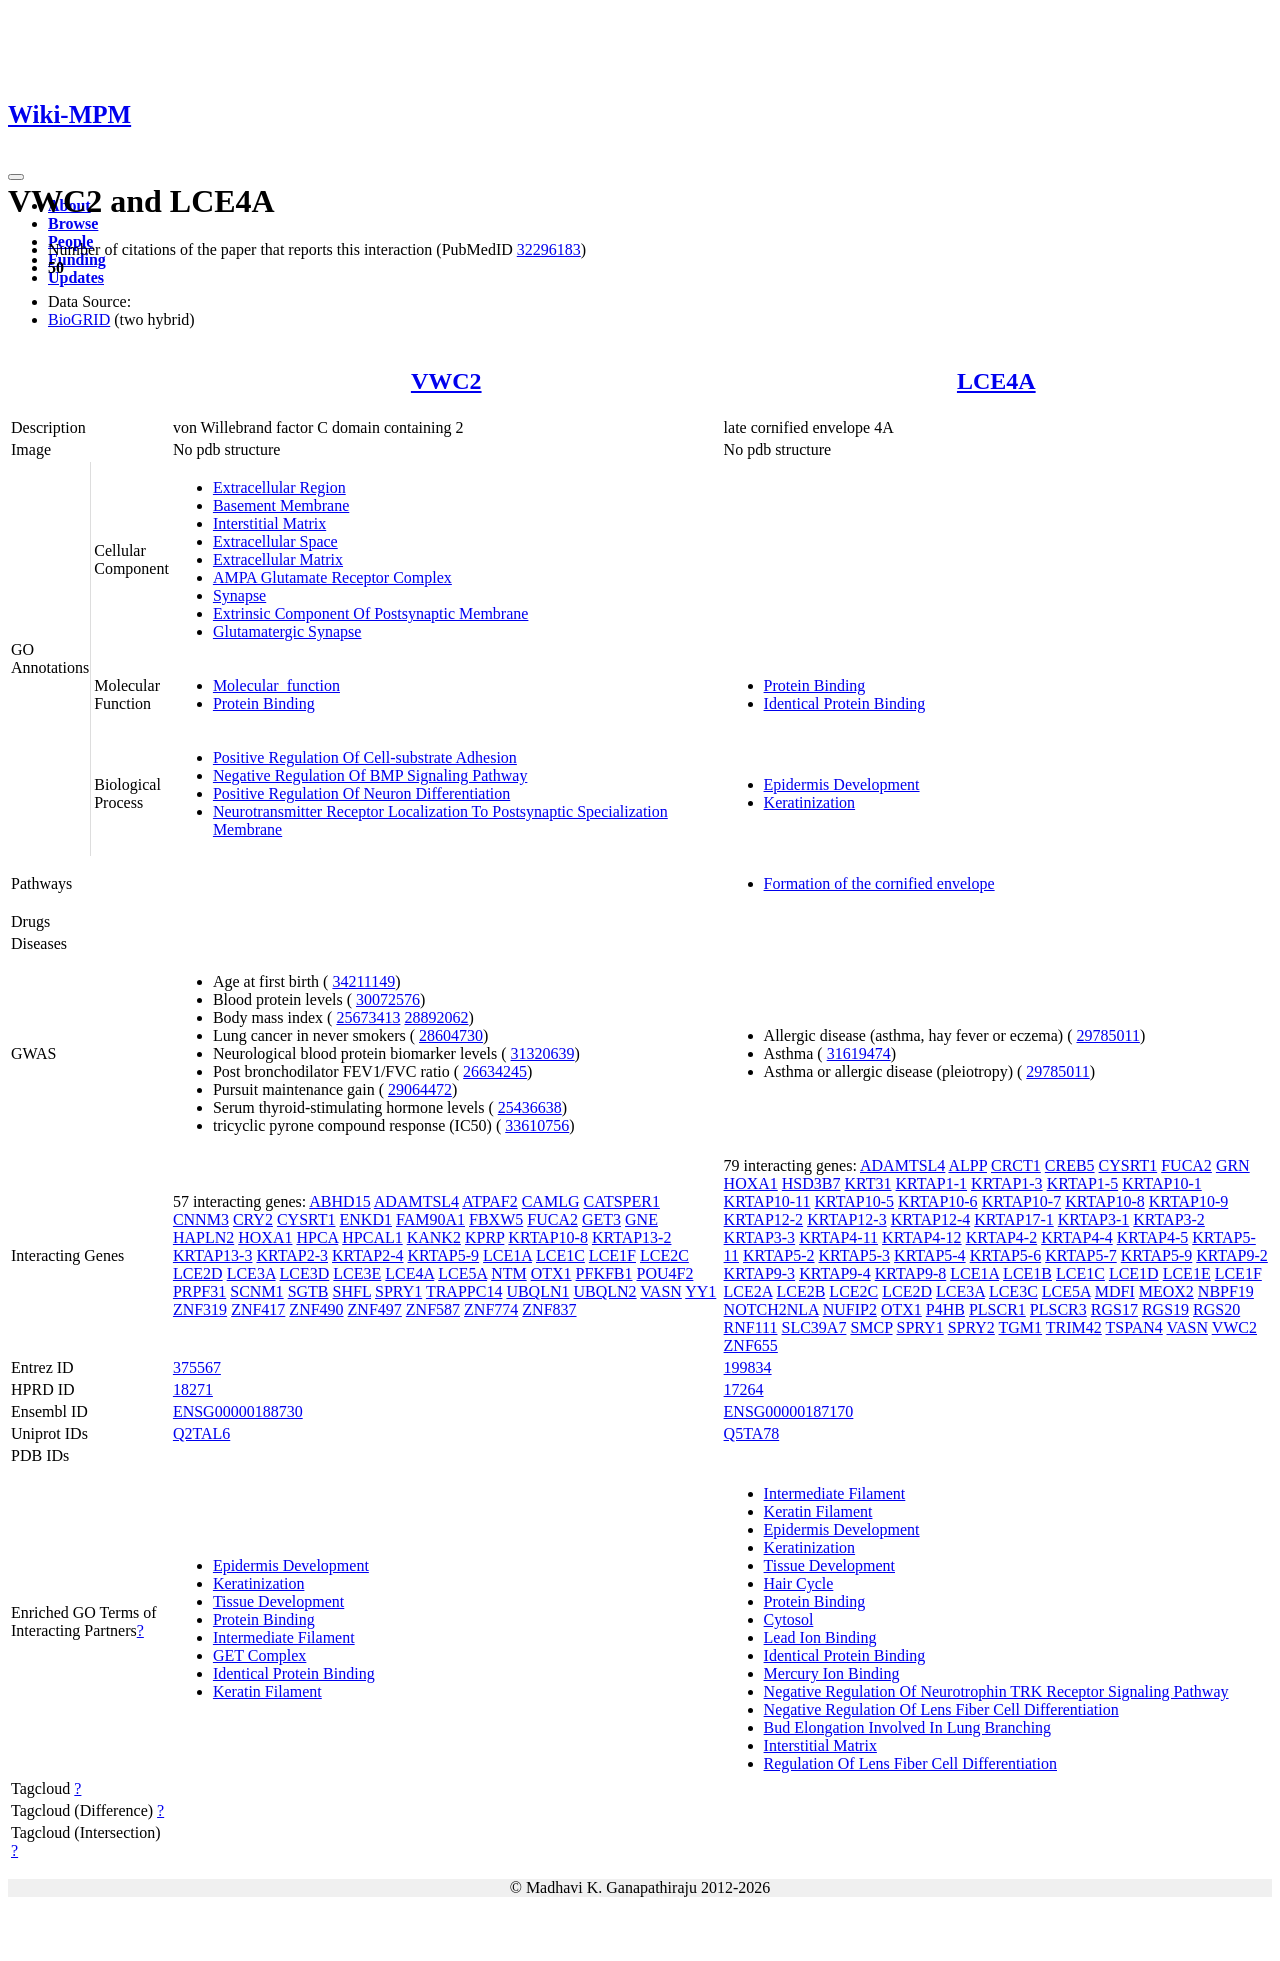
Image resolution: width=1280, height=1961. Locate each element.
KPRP (484, 1237)
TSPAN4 (1134, 1327)
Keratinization (810, 802)
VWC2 (446, 381)
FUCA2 (552, 1219)
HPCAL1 (372, 1237)
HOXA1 (265, 1237)
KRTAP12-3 (847, 1219)
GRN (1233, 1165)
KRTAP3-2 (1169, 1219)
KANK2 (434, 1237)
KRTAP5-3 (855, 1255)
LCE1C (560, 1255)
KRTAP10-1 (1162, 1183)
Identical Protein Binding (845, 703)
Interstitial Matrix (269, 523)
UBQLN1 (537, 1291)
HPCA (317, 1237)
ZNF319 (200, 1309)
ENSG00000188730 (238, 1411)
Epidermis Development (842, 784)
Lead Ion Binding (820, 1637)
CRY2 (253, 1219)
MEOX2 (1166, 1291)
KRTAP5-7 (1081, 1255)
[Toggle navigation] (16, 177)
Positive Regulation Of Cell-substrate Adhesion (365, 757)
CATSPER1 (621, 1201)
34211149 (363, 981)
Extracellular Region (279, 487)
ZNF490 (316, 1309)
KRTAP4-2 (1002, 1237)
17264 (744, 1389)
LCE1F (612, 1255)
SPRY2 (971, 1327)
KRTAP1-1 (932, 1183)
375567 (197, 1367)
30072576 (388, 999)
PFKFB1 (604, 1273)
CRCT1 (1016, 1165)
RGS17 (1114, 1309)
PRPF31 (199, 1291)
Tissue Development (278, 1601)
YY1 (700, 1291)
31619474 (859, 1053)
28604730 (451, 1035)
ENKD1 (366, 1219)
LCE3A (251, 1273)
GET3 (601, 1219)
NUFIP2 (850, 1309)
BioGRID (79, 319)
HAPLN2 (203, 1237)
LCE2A (748, 1291)
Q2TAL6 (201, 1433)
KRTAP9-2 (1232, 1255)
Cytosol (789, 1619)
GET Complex (259, 1655)
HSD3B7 (811, 1183)
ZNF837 (549, 1309)
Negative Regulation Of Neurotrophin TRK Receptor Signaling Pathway (996, 1691)
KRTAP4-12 (922, 1237)
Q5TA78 (752, 1433)
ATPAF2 (489, 1201)
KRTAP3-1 (1094, 1219)
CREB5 (1070, 1165)
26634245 (495, 1071)
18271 (193, 1389)
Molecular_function (276, 685)
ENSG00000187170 (789, 1411)
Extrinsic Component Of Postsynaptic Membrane (371, 613)
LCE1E (1187, 1273)
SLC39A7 (814, 1327)
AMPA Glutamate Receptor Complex (332, 577)
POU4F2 (665, 1273)
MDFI (1115, 1291)
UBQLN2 (605, 1291)
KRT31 (867, 1183)
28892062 (436, 1017)
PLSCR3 (1058, 1309)
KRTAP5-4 (930, 1255)
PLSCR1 (997, 1309)
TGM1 (1021, 1327)
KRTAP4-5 (1153, 1237)
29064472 (420, 1089)
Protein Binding (264, 703)
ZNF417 (258, 1309)
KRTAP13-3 (213, 1255)
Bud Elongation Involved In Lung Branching (908, 1727)
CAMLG (551, 1201)
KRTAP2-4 (368, 1255)
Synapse (239, 595)
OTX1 (551, 1273)
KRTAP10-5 (855, 1201)
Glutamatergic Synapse (287, 631)
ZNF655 (751, 1345)
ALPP (967, 1165)
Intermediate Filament (284, 1637)
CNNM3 (201, 1219)
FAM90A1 (430, 1219)
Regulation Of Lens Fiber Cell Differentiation (910, 1763)
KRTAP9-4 (835, 1273)
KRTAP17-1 (1014, 1219)
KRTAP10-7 (1022, 1201)
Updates (76, 277)
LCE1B (1027, 1273)
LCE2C (664, 1255)
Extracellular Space (275, 541)
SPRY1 (398, 1291)
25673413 (368, 1017)
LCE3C (1013, 1291)
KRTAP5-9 (444, 1255)
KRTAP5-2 (779, 1255)
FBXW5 (496, 1219)
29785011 (1107, 1035)
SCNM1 (256, 1291)
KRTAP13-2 (632, 1237)
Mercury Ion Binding (832, 1673)
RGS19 (1165, 1309)
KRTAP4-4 (1077, 1237)
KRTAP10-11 (767, 1201)
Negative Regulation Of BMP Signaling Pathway (370, 775)
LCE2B (800, 1291)
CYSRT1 (306, 1219)
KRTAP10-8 (548, 1237)
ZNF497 (375, 1309)
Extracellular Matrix (278, 559)
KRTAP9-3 (760, 1273)
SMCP (871, 1327)
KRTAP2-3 (292, 1255)
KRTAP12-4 (931, 1219)
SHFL (352, 1291)
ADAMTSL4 (416, 1201)
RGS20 (1216, 1309)
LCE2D (198, 1273)
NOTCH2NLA (771, 1309)
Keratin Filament (267, 1691)
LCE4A (996, 381)
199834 (748, 1367)
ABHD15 (339, 1201)
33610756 (537, 1125)
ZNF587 (433, 1309)
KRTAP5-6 (1006, 1255)
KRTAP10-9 (1189, 1201)
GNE (641, 1219)
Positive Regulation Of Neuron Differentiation (361, 793)
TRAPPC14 (464, 1291)
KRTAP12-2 (764, 1219)
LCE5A (462, 1273)
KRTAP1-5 (1083, 1183)
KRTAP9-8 (911, 1273)
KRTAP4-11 (838, 1237)
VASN (661, 1291)
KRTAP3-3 (760, 1237)
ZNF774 (491, 1309)
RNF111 (751, 1327)
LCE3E (357, 1273)
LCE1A (507, 1255)
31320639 (543, 1053)
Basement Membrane (281, 505)
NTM (509, 1273)
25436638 (530, 1107)
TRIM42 (1074, 1327)
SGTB (308, 1291)
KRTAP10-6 (938, 1201)
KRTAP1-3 (1007, 1183)
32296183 (549, 249)
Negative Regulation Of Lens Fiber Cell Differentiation (941, 1709)
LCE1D (1134, 1273)
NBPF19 (1226, 1291)
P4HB (945, 1309)
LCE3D (305, 1273)
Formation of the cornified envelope (879, 883)
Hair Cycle (799, 1583)
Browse (73, 223)
